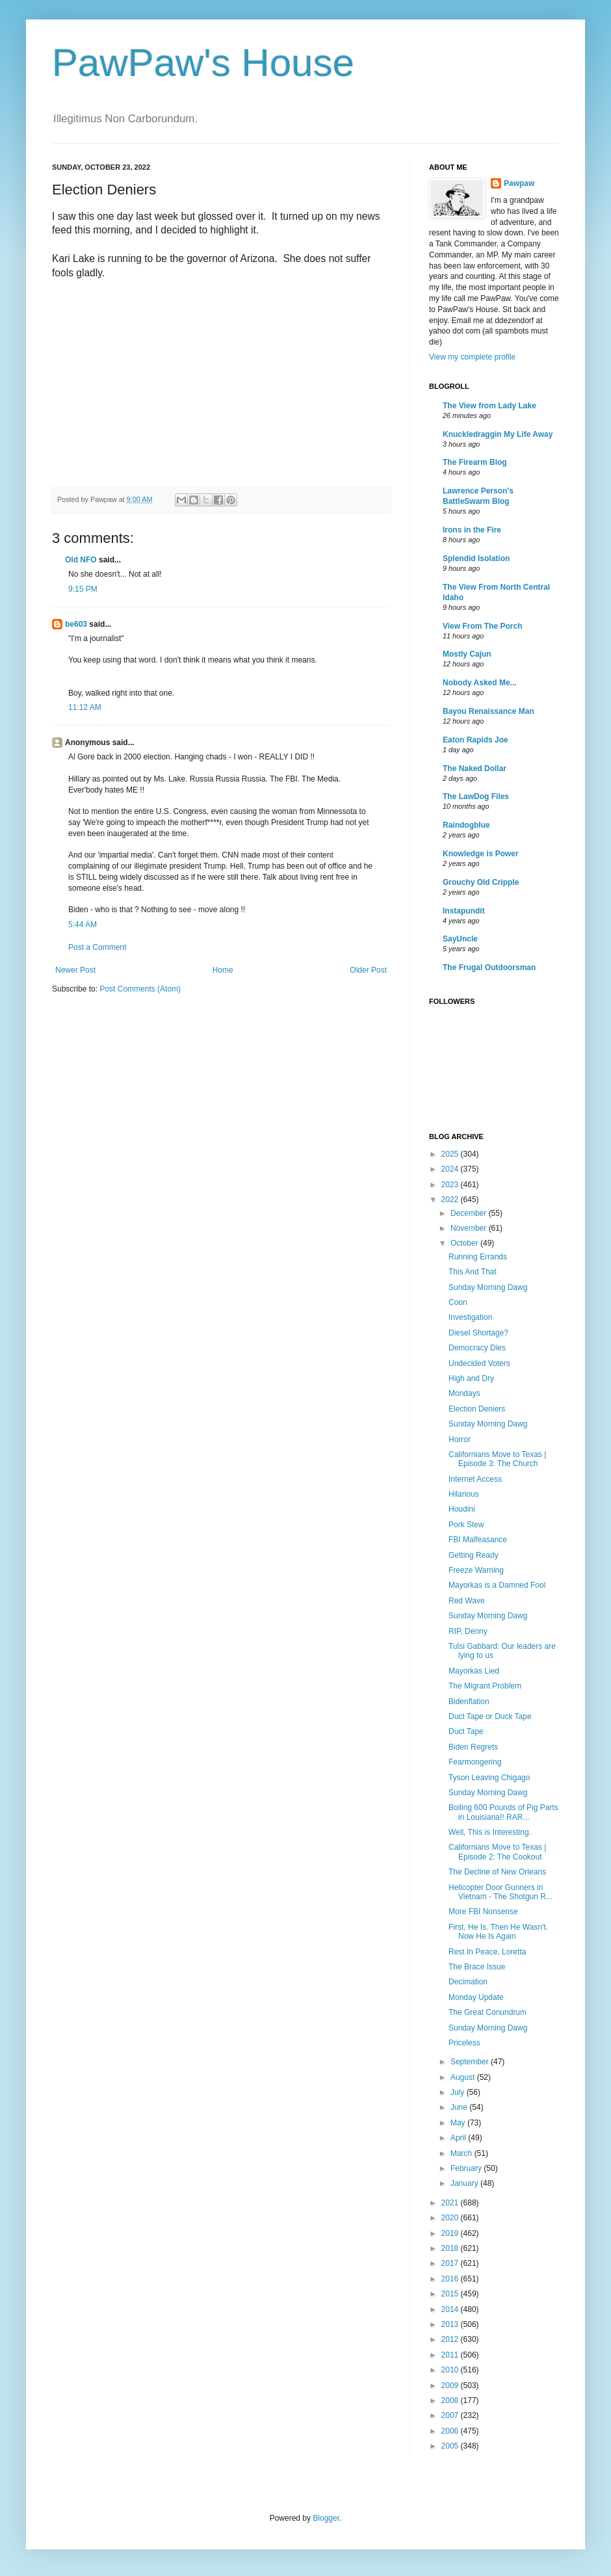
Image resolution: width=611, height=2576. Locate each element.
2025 (451, 1154)
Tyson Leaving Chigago (489, 1777)
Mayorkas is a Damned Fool (496, 1585)
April (459, 2137)
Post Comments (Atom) (140, 988)
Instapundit (464, 910)
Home (223, 970)
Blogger (326, 2518)
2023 (451, 1184)
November (469, 1228)
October (465, 1243)
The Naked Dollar (474, 768)
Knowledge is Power (481, 853)
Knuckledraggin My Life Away (497, 434)
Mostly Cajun (467, 654)
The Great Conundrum (487, 2012)
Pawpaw (519, 183)
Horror (459, 1439)
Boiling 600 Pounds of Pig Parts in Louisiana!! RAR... (503, 1812)
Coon (457, 1302)
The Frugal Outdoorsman (489, 967)
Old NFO (81, 559)
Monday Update (476, 1997)
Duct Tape (466, 1731)
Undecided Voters (479, 1363)
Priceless (464, 2042)
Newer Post (75, 970)
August (463, 2077)
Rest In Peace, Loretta (487, 1951)
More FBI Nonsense (483, 1911)
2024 (451, 1169)
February (467, 2168)
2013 (451, 2324)
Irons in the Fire (472, 529)
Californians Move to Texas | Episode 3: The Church (497, 1459)
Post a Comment (97, 947)
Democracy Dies (477, 1347)
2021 (451, 2202)
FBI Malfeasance (477, 1539)
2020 (451, 2217)
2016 (451, 2278)
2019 (451, 2233)
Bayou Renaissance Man (488, 711)
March (462, 2153)
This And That (472, 1271)
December (469, 1213)
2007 (451, 2415)
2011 (451, 2354)
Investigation (470, 1317)
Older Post (368, 970)
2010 (451, 2369)
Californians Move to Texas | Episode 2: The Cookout (497, 1852)
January (465, 2183)
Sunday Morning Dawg (487, 1287)
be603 (76, 624)
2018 (451, 2248)
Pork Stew (466, 1524)
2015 (451, 2293)
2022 (451, 1199)
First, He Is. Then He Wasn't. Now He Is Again (498, 1932)
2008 (451, 2400)
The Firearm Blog (475, 462)
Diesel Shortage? (478, 1332)
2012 (451, 2339)
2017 (451, 2263)
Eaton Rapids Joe (475, 739)
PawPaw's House (203, 63)
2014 (451, 2309)
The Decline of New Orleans (497, 1871)
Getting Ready (473, 1555)
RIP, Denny (468, 1631)
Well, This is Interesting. (489, 1832)
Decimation (468, 1981)
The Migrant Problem (484, 1685)
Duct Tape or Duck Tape (490, 1716)
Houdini (461, 1509)
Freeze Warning (476, 1570)
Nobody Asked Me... (480, 682)
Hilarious (463, 1494)
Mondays (464, 1393)
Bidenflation (468, 1701)
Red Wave (466, 1600)
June (459, 2107)
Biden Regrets (473, 1747)
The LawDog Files (476, 796)
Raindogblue (466, 825)
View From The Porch (482, 626)
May (458, 2122)
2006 (451, 2431)
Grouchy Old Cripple (481, 882)
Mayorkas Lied (473, 1671)
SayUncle (460, 938)
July (458, 2092)
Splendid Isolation (476, 558)
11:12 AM (84, 707)
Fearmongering (474, 1762)
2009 (451, 2385)
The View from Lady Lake (489, 405)
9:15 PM (83, 589)
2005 (451, 2446)
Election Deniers (476, 1408)
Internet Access (475, 1479)
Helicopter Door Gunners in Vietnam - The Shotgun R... (500, 1892)
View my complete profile (472, 356)
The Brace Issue (476, 1966)
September (470, 2061)
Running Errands (477, 1256)
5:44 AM (82, 924)
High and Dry (471, 1378)
